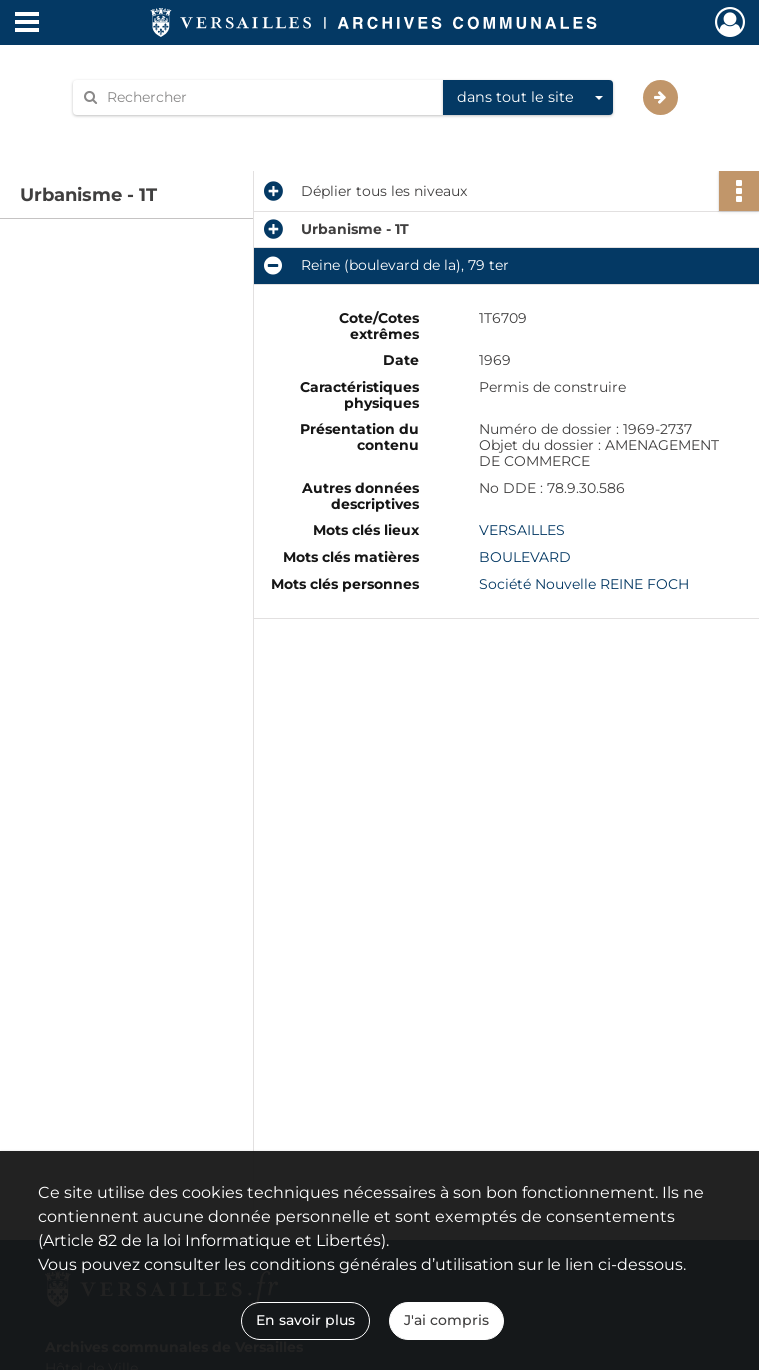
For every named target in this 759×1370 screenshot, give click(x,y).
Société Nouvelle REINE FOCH (584, 584)
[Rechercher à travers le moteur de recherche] (268, 97)
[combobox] (528, 98)
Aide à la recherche (152, 131)
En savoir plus (305, 1320)
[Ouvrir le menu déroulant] (27, 24)
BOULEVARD (525, 557)
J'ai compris (446, 1320)
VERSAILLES (522, 530)
